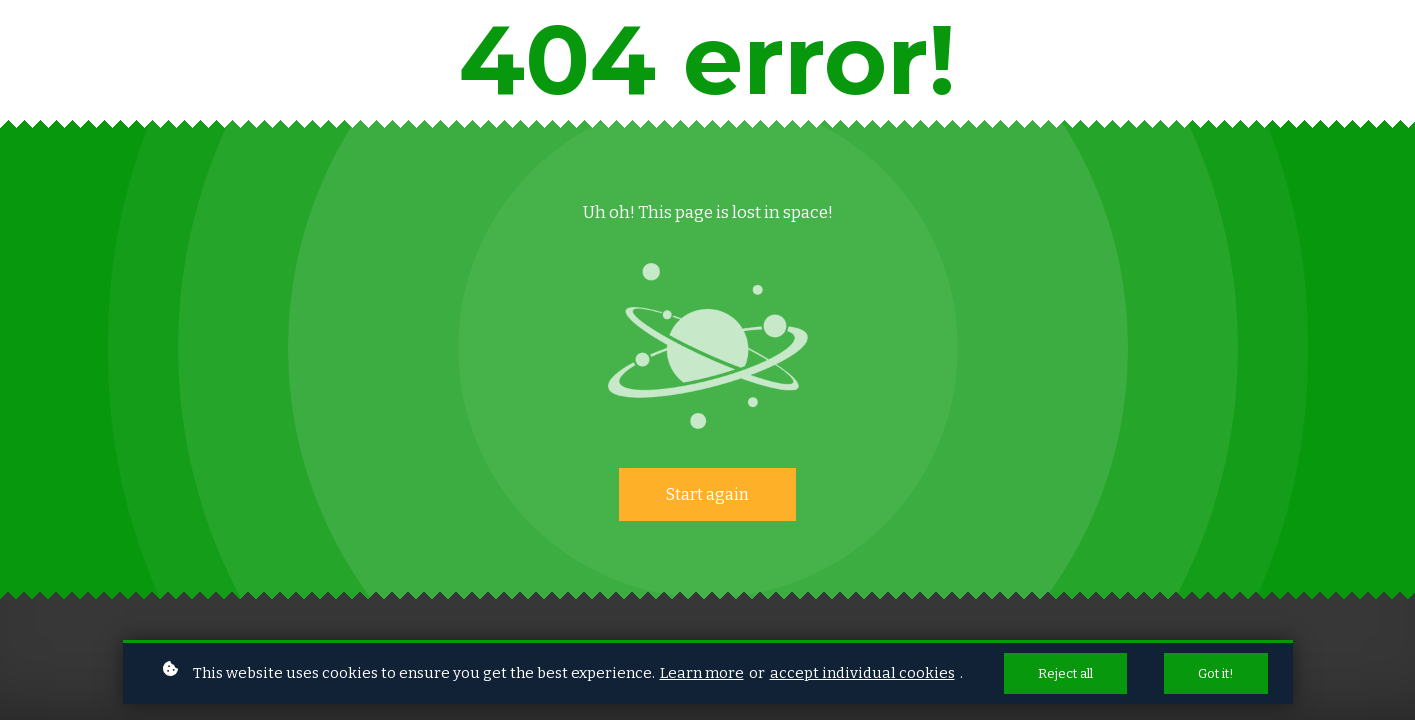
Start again (707, 494)
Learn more (702, 673)
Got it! (1216, 673)
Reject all (1065, 673)
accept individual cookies (862, 673)
